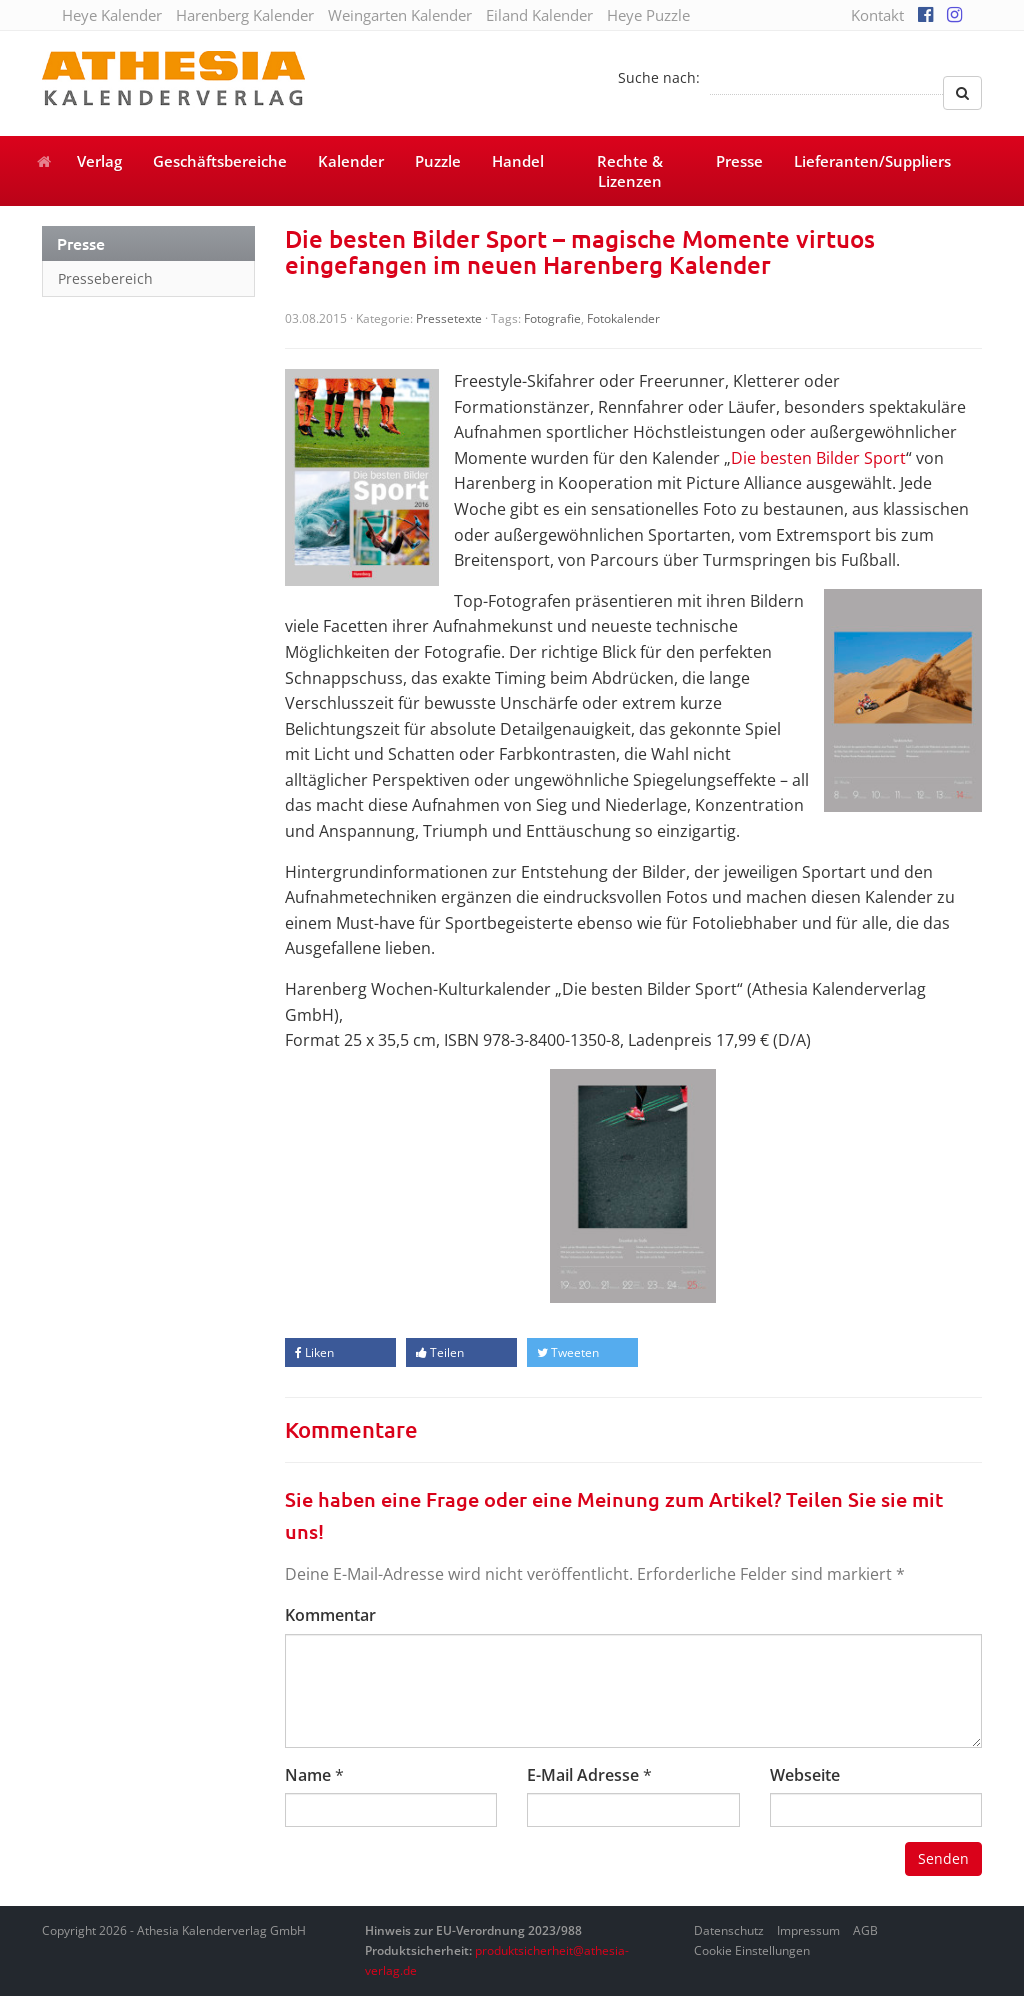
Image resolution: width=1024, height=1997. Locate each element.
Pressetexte (449, 318)
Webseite (805, 1775)
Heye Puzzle (648, 15)
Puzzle (438, 161)
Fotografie (552, 318)
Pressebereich (105, 278)
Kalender (351, 161)
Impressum (808, 1930)
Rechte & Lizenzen (630, 171)
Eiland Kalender (539, 15)
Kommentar (330, 1615)
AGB (865, 1930)
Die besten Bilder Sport (818, 458)
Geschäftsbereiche (220, 161)
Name (308, 1775)
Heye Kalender (112, 15)
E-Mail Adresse (583, 1775)
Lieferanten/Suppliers (872, 161)
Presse (739, 161)
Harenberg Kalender (245, 15)
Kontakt (877, 15)
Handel (518, 161)
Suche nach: (659, 77)
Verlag (99, 161)
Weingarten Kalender (400, 15)
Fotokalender (623, 318)
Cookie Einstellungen (752, 1950)
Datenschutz (729, 1930)
